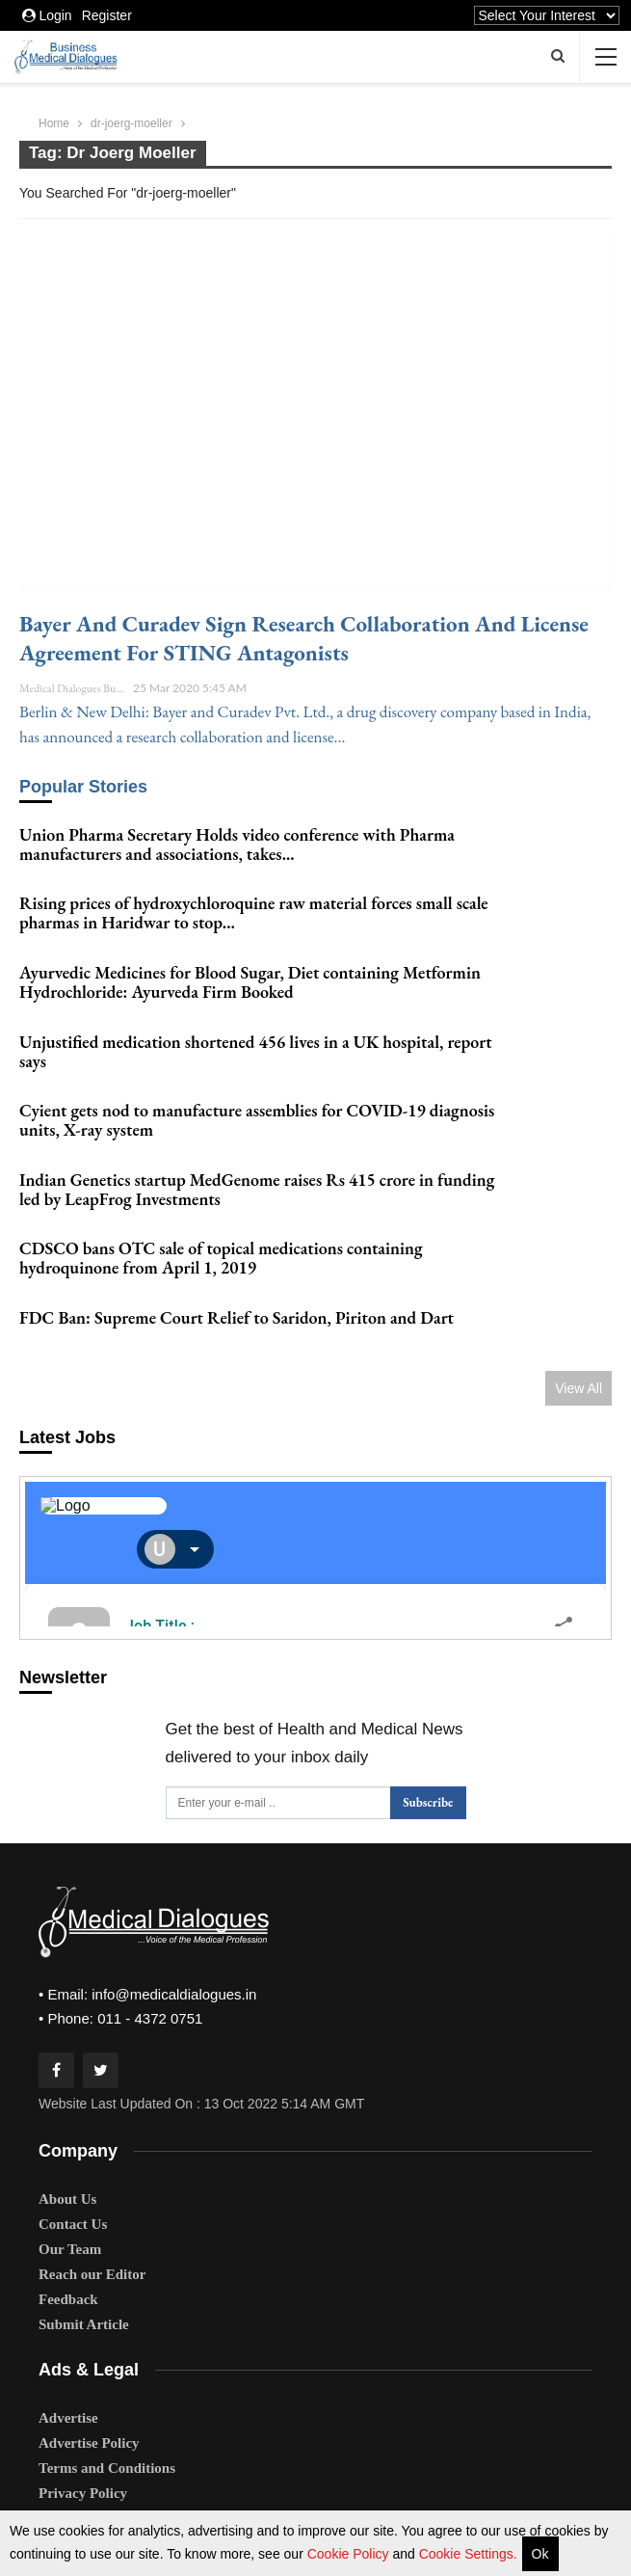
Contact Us (73, 2179)
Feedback (68, 2254)
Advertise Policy (89, 2398)
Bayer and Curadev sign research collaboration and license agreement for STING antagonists (304, 638)
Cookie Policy (350, 2554)
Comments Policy (92, 2499)
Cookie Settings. (468, 2554)
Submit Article (84, 2279)
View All (578, 1343)
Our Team (70, 2204)
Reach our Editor (92, 2229)
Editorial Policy (87, 2474)
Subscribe (428, 1758)
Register (107, 15)
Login (47, 15)
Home (54, 123)
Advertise (68, 2373)
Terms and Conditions (107, 2423)
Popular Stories (83, 786)
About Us (67, 2153)
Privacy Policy (83, 2448)
